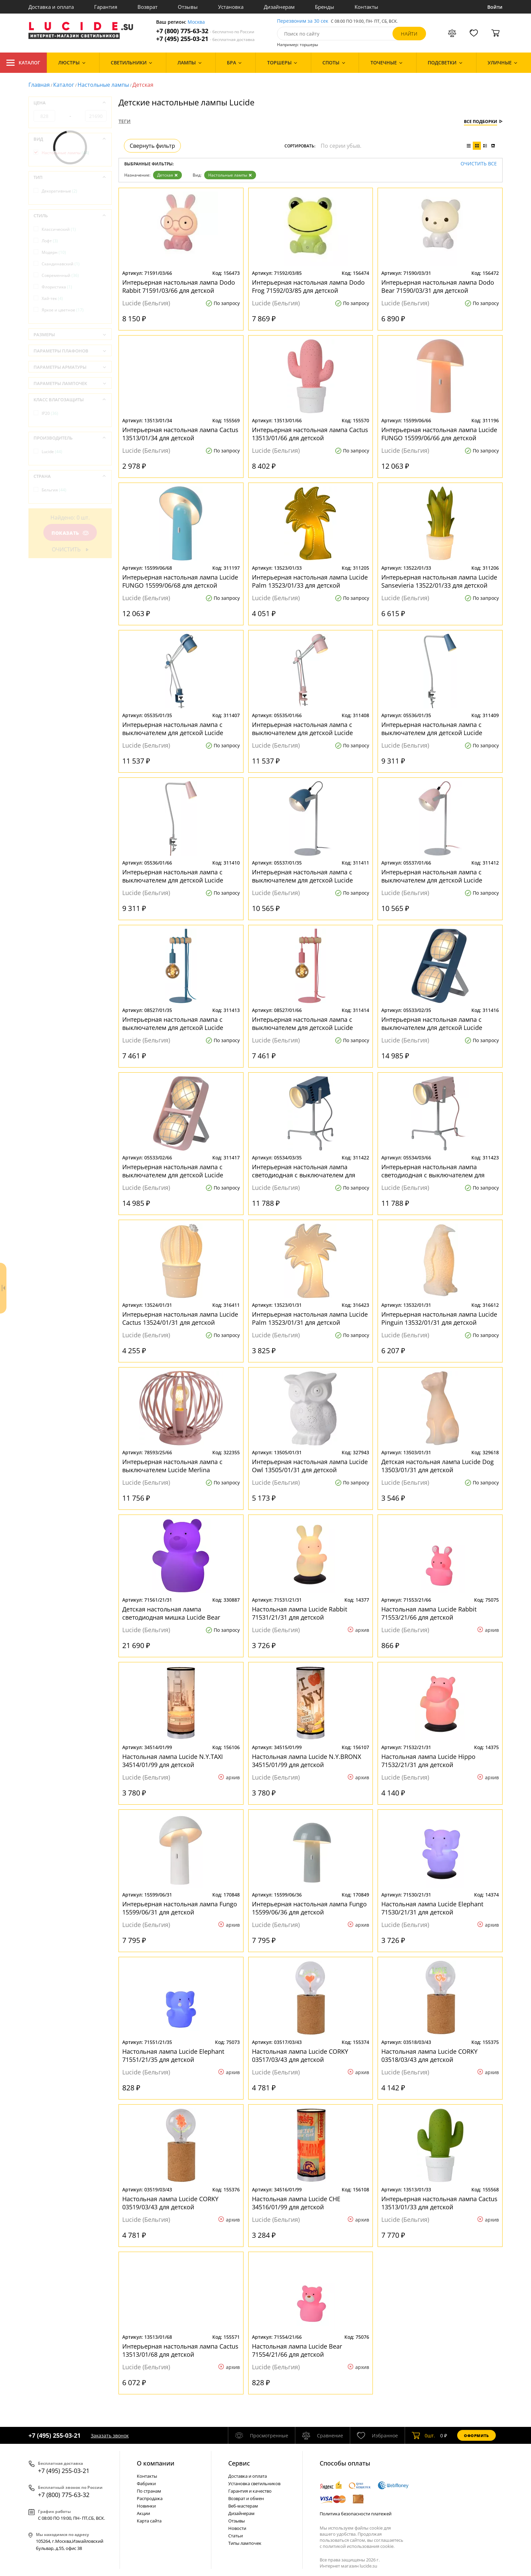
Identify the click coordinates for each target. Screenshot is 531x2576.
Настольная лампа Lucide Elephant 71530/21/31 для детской (432, 1908)
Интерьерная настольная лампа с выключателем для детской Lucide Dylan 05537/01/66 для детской (431, 876)
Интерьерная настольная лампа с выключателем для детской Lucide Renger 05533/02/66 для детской (172, 1171)
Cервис (239, 2463)
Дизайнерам (279, 6)
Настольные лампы (103, 84)
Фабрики (146, 2483)
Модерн (54, 252)
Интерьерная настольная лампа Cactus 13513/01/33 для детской (439, 2203)
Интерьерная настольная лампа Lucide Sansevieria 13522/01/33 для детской (439, 581)
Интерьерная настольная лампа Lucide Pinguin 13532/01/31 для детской (439, 1318)
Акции (143, 2513)
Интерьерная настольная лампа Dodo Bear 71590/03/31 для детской (437, 286)
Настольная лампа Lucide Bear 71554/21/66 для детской (297, 2350)
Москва (196, 22)
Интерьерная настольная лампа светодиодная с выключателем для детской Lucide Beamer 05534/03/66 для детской (439, 1171)
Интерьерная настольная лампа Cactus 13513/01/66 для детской (310, 434)
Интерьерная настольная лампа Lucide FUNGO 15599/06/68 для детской (180, 581)
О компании (155, 2463)
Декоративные (59, 191)
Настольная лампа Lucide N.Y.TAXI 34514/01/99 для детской (172, 1760)
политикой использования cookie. (359, 2546)
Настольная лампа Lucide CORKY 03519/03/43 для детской (170, 2203)
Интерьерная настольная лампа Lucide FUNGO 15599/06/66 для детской (439, 434)
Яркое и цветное (63, 310)
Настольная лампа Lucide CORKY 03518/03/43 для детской (429, 2055)
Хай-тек (52, 298)
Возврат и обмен (246, 2498)
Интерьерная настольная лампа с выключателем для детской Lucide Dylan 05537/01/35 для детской (302, 876)
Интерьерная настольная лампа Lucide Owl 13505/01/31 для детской (310, 1466)
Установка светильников (254, 2483)
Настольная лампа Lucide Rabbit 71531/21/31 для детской (299, 1613)
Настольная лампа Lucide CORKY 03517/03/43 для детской (300, 2055)
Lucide (52, 451)
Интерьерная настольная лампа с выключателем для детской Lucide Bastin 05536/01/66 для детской (172, 876)
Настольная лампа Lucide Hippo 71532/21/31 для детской (428, 1760)
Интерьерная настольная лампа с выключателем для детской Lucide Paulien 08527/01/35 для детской (172, 1023)
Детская (167, 175)
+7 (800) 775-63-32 (205, 31)
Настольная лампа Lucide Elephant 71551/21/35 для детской (173, 2055)
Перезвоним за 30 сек (302, 21)
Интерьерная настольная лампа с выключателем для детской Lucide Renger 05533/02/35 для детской (431, 1023)
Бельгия (54, 490)
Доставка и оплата (51, 6)
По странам (149, 2491)
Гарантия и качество (250, 2491)
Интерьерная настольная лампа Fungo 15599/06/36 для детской (309, 1908)
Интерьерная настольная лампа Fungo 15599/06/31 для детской (179, 1908)
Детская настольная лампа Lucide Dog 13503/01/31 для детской (437, 1466)
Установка (230, 6)
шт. (423, 2435)
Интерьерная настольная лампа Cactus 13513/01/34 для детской (180, 434)
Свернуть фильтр (152, 145)
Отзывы (188, 6)
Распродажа (150, 2498)
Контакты (366, 6)
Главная (39, 84)
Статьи (235, 2536)
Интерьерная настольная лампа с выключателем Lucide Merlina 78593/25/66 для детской (172, 1466)
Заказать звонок (110, 2435)
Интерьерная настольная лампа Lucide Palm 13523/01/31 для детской (310, 1318)
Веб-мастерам (243, 2506)
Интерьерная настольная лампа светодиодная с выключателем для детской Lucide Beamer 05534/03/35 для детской (310, 1171)
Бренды (324, 6)
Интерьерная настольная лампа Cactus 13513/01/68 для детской (180, 2350)
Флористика (57, 287)
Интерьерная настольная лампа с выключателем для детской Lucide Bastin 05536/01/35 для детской (431, 729)
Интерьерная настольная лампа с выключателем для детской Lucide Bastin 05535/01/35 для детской (172, 729)
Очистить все (479, 164)
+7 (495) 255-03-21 (205, 39)
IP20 (50, 413)
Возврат (147, 6)
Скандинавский (61, 264)
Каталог (23, 63)
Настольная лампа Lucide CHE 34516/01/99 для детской (296, 2203)
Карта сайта (149, 2521)
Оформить (476, 2435)
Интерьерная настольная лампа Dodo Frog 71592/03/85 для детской (308, 286)
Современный (60, 275)
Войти (495, 7)
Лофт (50, 241)
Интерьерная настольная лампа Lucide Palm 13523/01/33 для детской (310, 581)
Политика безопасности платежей (355, 2514)
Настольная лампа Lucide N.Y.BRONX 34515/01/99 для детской (306, 1760)
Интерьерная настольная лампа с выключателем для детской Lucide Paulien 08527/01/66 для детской (302, 1023)
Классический (59, 229)
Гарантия (105, 6)
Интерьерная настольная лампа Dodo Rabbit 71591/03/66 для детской (178, 286)
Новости (237, 2528)
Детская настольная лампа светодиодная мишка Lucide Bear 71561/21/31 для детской (171, 1613)
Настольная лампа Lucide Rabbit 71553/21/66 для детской (428, 1613)
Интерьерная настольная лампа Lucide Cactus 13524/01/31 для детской (180, 1318)
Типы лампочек (244, 2543)
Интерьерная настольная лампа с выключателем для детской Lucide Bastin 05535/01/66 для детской (302, 729)
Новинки (146, 2506)
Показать (70, 533)
